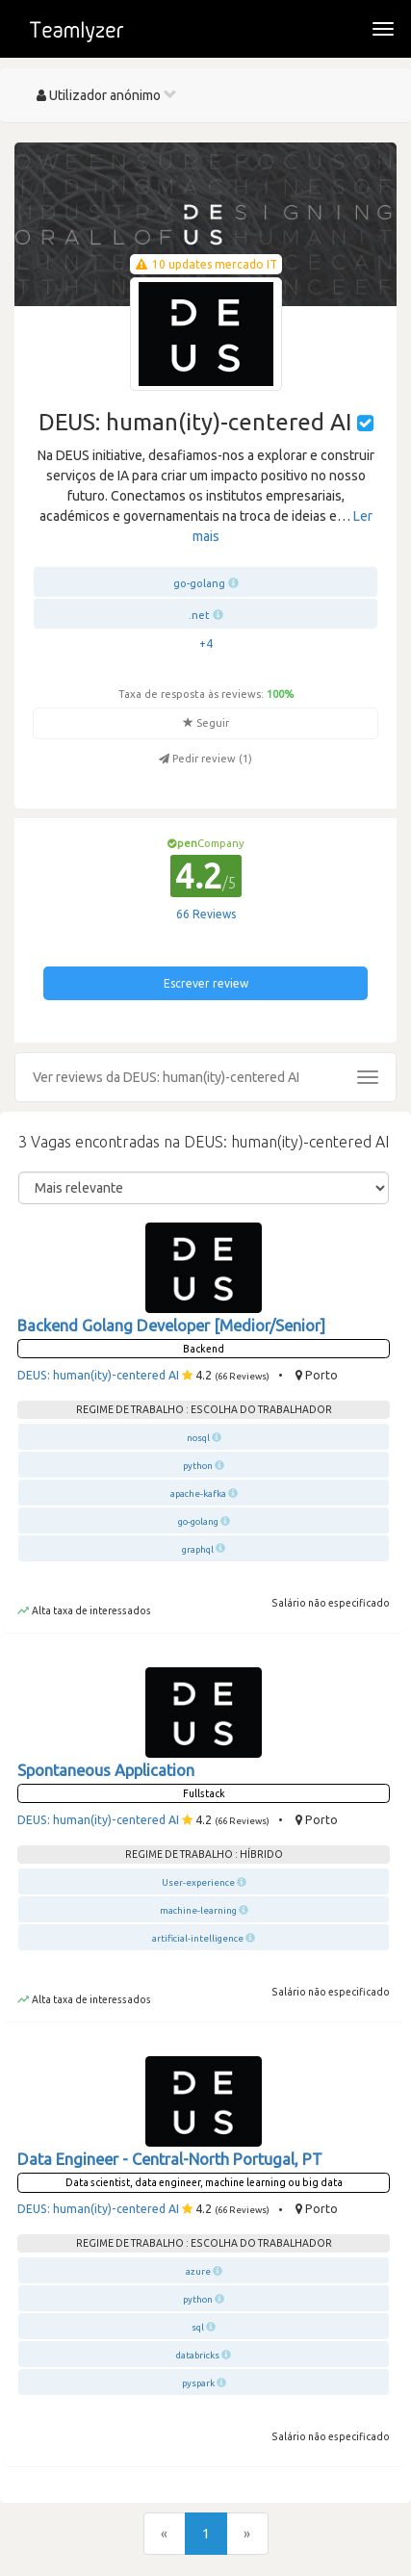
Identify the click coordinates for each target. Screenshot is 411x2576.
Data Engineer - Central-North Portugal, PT (169, 2159)
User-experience (198, 1882)
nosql (198, 1437)
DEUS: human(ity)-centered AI (98, 1375)
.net (199, 615)
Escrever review (206, 983)
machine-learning (198, 1910)
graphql (198, 1549)
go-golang (199, 583)
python (198, 1465)
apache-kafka (198, 1493)
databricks (197, 2355)
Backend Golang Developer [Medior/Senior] (171, 1325)
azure (198, 2271)
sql (198, 2327)
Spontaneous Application (105, 1770)
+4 (206, 643)
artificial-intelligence (198, 1938)
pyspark (198, 2383)
